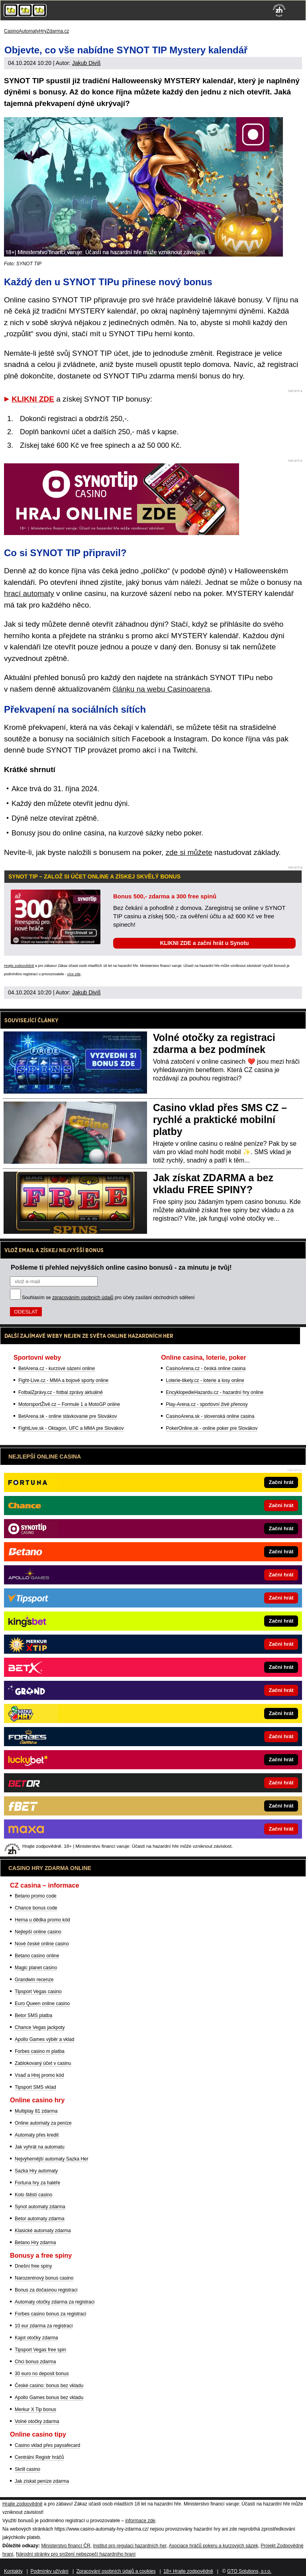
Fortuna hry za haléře (37, 2183)
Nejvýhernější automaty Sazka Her (51, 2159)
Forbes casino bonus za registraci (50, 2314)
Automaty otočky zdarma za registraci (54, 2302)
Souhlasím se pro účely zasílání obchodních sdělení (108, 1297)
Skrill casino (27, 2469)
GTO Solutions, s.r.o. (249, 2571)
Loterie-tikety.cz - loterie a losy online (205, 1380)
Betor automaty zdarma (40, 2218)
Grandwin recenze (34, 1979)
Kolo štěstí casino (33, 2195)
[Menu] (296, 10)
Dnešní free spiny (33, 2266)
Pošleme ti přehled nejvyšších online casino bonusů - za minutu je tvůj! (121, 1267)
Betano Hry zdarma (35, 2242)
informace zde (140, 2520)
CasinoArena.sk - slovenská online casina (210, 1416)
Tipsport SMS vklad (35, 2087)
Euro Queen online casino (42, 2003)
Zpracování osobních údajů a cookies (116, 2571)
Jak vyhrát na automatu (40, 2147)
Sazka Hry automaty (36, 2171)
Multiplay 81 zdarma (36, 2111)
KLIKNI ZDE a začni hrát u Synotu (204, 943)
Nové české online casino (42, 1944)
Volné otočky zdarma (37, 2421)
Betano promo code (36, 1896)
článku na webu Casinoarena (161, 689)
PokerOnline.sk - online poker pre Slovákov (211, 1428)
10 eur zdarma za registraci (44, 2326)
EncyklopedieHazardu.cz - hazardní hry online (214, 1392)
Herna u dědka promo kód (42, 1920)
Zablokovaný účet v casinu (43, 2063)
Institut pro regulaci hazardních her (129, 2546)
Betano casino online (37, 1955)
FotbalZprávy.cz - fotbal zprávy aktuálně (60, 1392)
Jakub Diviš (86, 63)
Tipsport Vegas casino (38, 1991)
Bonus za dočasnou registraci (46, 2290)
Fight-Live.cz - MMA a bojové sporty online (63, 1380)
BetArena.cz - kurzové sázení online (56, 1368)
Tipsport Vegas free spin (40, 2350)
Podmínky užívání (50, 2571)
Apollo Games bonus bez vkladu (49, 2397)
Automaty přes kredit (37, 2135)
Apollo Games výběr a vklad (44, 2039)
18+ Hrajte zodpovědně (188, 2571)
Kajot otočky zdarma (36, 2338)
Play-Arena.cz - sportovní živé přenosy (206, 1404)
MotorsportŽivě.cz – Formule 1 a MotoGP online (69, 1404)
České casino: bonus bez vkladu (49, 2385)
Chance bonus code (36, 1908)
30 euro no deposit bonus (42, 2373)
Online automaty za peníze (43, 2123)
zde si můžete (189, 852)
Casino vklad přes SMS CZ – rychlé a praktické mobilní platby (220, 1119)
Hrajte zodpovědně (19, 966)
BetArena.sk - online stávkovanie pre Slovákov (67, 1416)
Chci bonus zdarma (35, 2361)
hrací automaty (29, 593)
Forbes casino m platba (40, 2051)
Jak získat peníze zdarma (42, 2481)
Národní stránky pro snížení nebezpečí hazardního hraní (75, 2554)
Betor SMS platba (33, 2015)
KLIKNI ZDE (33, 399)
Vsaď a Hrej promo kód (39, 2075)
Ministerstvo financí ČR (65, 2546)
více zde (74, 974)
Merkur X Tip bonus (35, 2409)
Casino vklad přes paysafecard (47, 2445)
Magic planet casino (36, 1967)
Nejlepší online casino (38, 1932)
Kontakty (13, 2571)
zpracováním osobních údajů (82, 1297)
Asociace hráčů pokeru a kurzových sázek (213, 2546)
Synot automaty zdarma (40, 2206)
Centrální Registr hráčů (39, 2457)
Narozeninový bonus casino (44, 2278)
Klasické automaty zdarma (43, 2230)
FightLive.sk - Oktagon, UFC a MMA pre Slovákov (71, 1428)
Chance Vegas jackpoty (40, 2027)
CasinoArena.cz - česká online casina (205, 1368)
